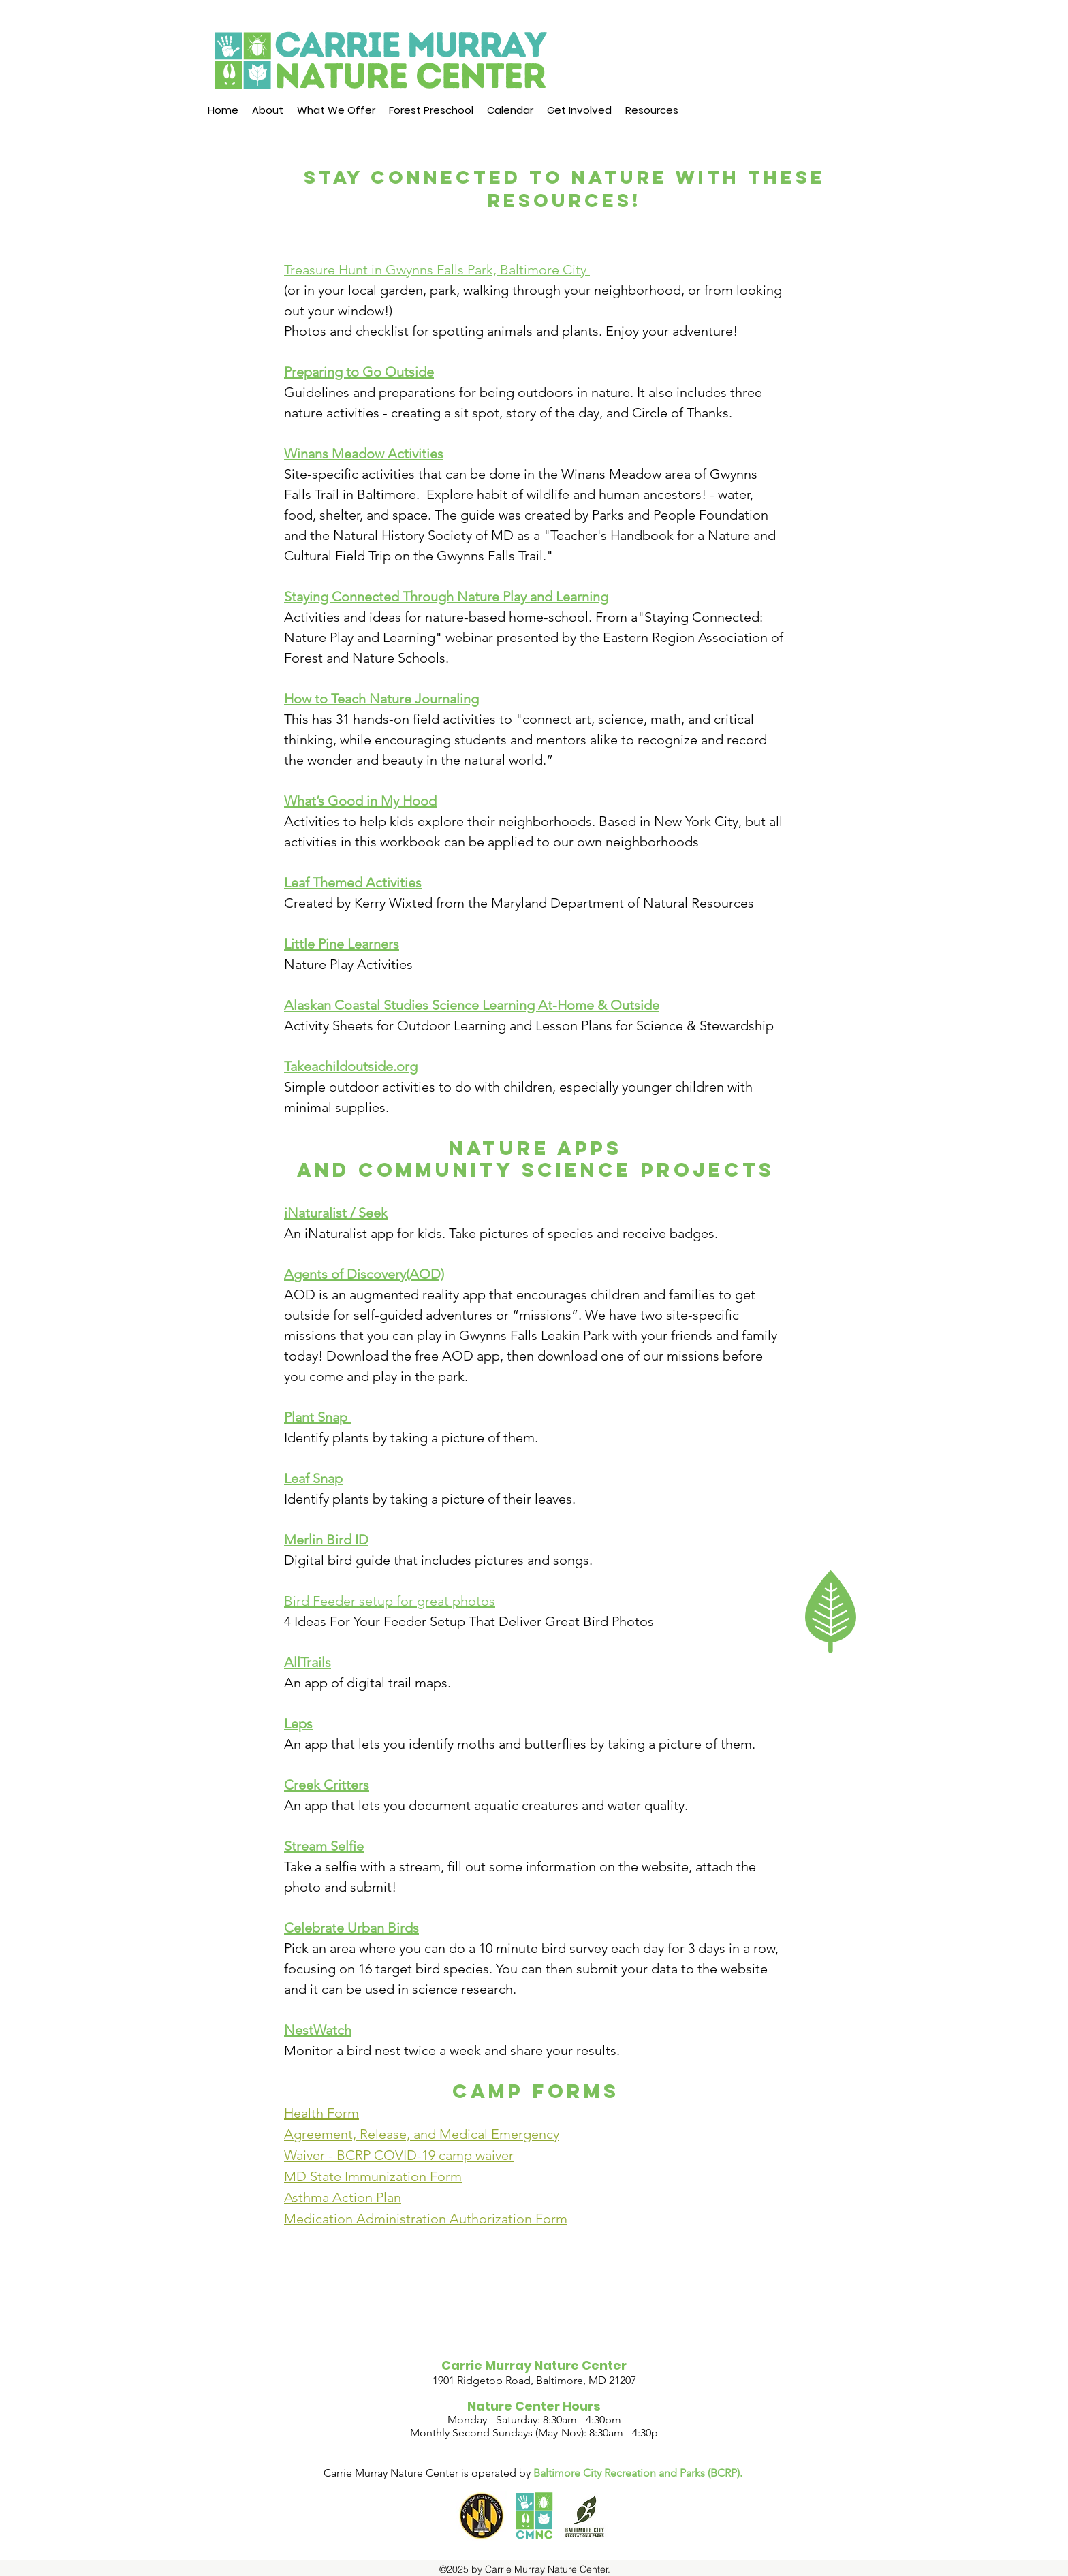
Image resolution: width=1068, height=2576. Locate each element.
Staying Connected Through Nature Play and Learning (446, 596)
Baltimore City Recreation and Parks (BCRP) (636, 2472)
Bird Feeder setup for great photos (389, 1601)
